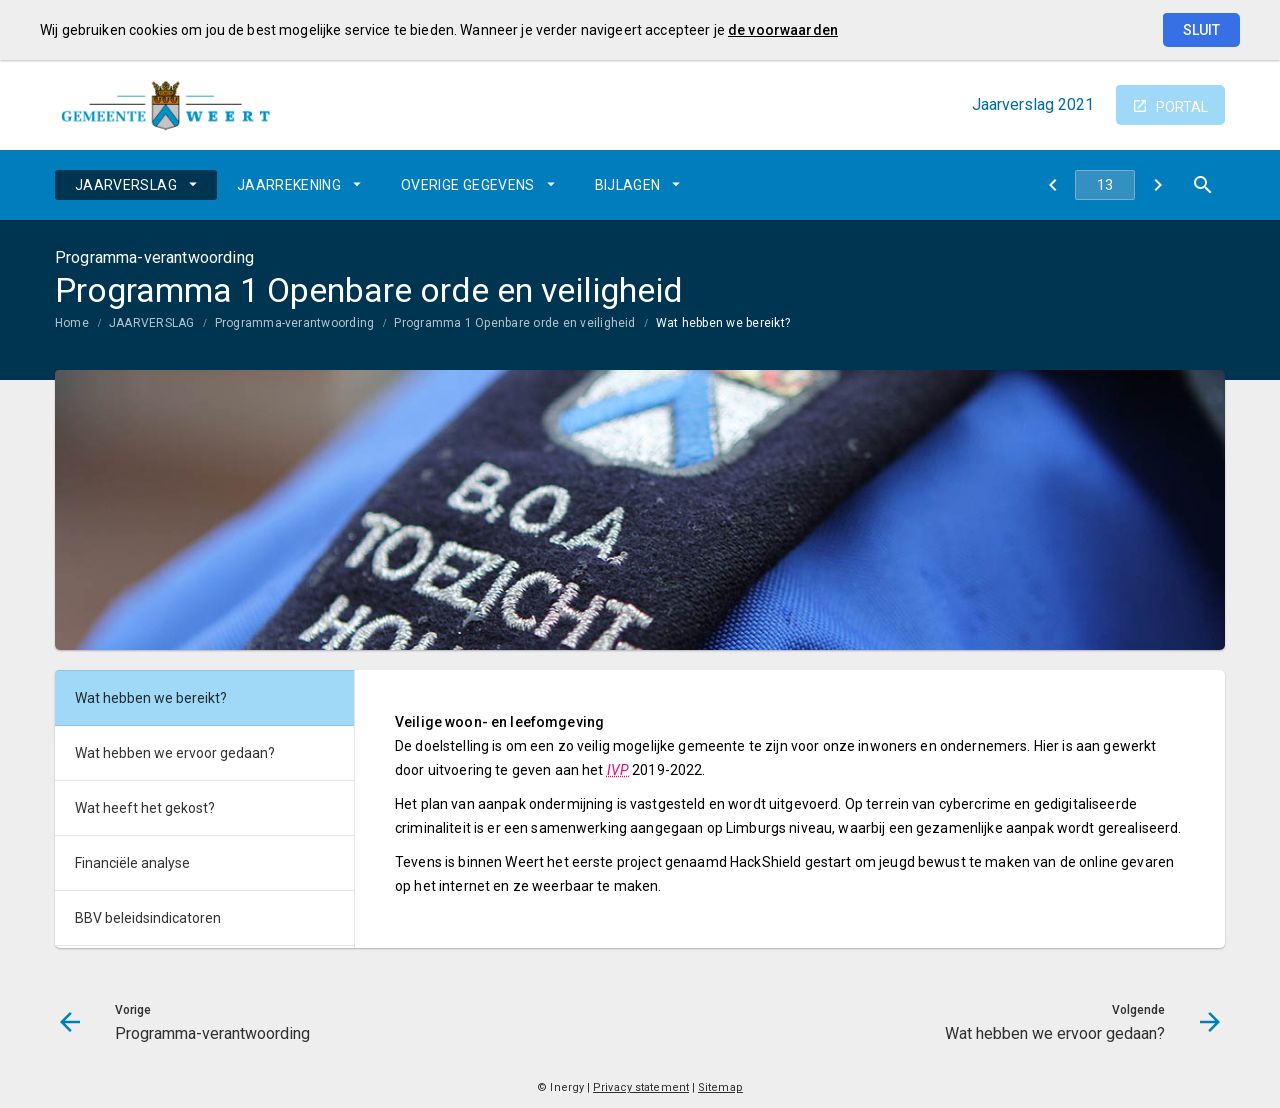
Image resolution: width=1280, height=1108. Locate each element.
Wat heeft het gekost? (145, 808)
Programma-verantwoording (295, 323)
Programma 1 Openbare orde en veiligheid (514, 323)
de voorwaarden (783, 30)
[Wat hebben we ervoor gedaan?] (1157, 185)
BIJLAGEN (628, 185)
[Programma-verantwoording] (1052, 185)
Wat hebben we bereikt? (723, 323)
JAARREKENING (289, 185)
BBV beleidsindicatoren (148, 918)
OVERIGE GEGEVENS (468, 185)
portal (1182, 107)
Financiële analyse (132, 863)
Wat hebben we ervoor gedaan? (175, 753)
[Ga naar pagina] (1105, 185)
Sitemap (720, 1087)
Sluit (1201, 30)
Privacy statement (641, 1087)
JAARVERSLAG (126, 185)
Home (72, 323)
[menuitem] (136, 185)
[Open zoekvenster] (1202, 185)
